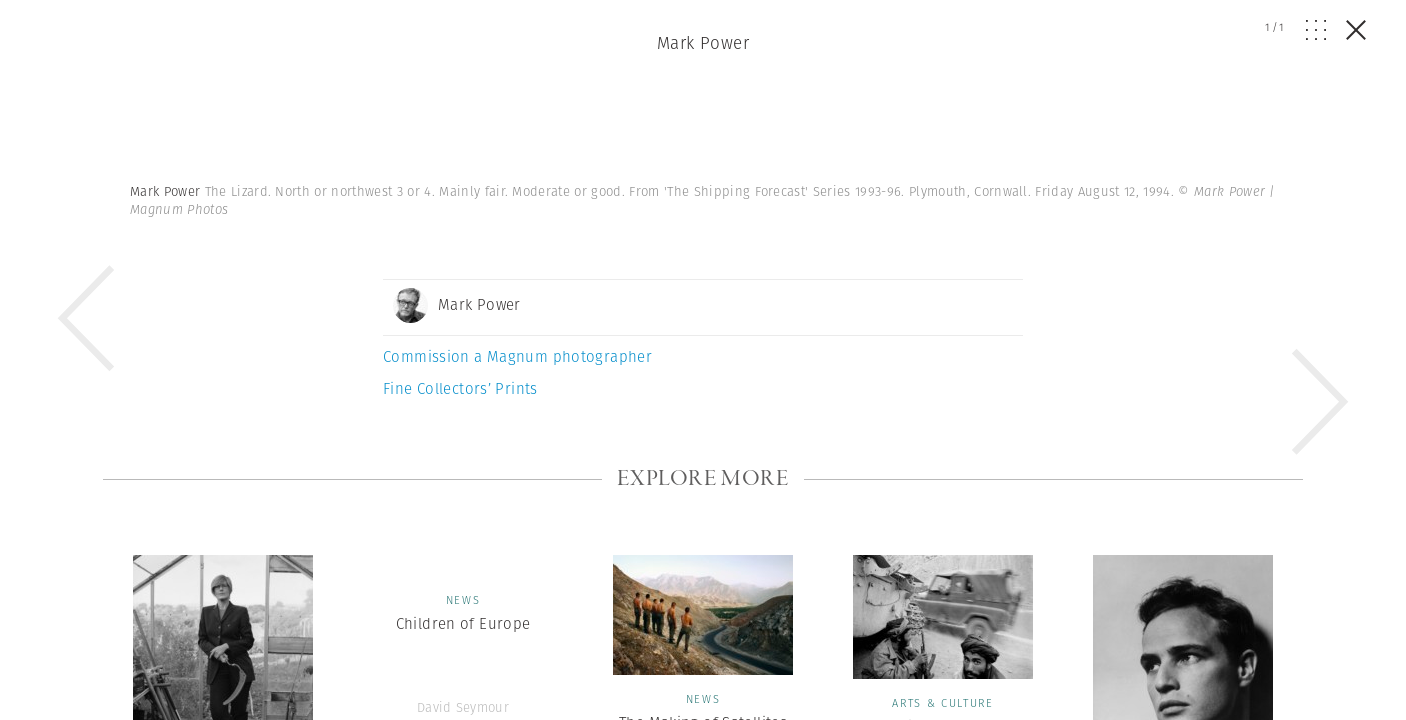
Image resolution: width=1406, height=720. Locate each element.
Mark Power (703, 43)
